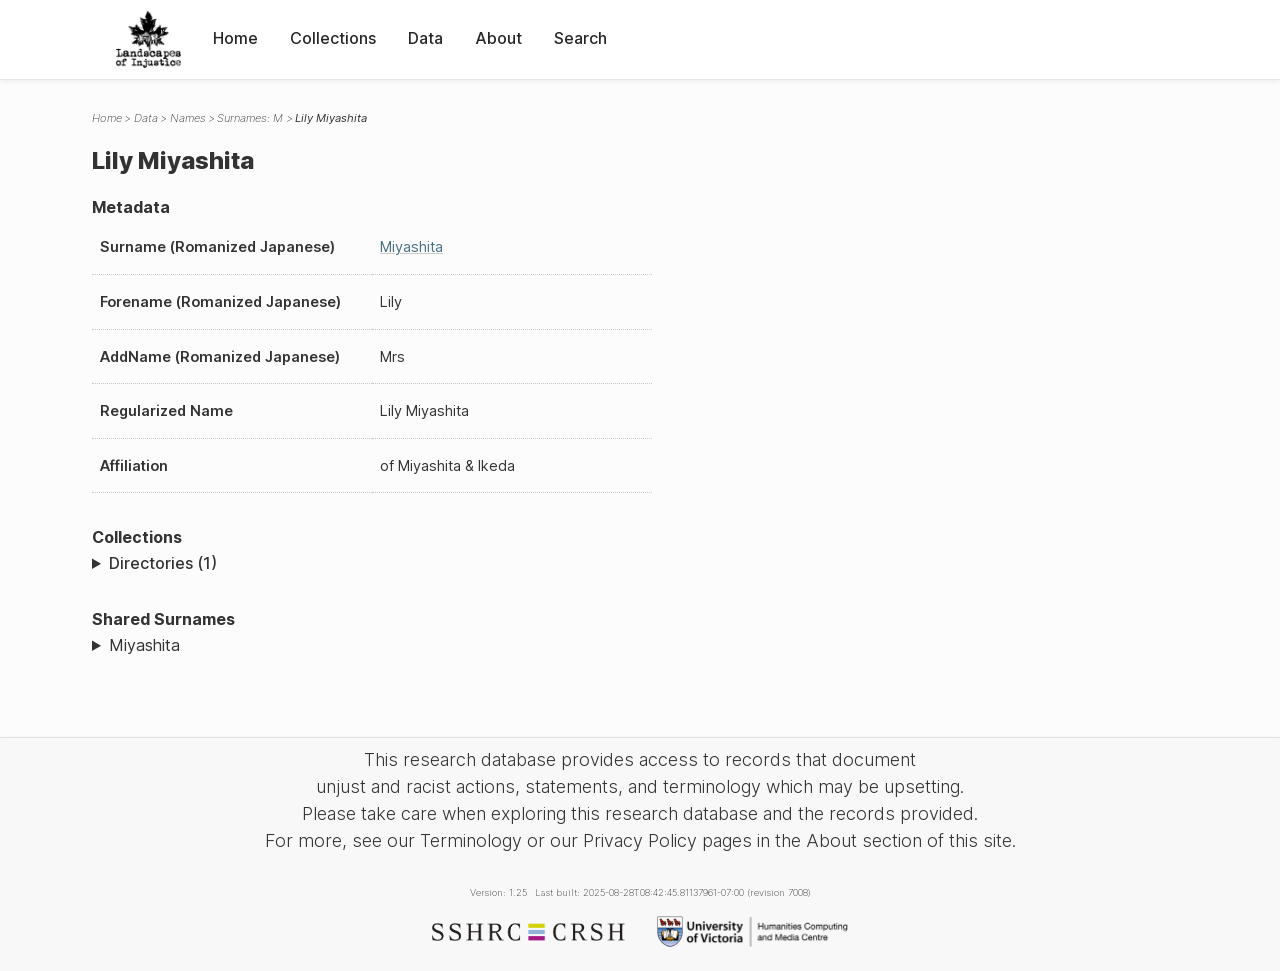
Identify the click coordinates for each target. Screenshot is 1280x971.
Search (580, 38)
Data (425, 38)
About (498, 38)
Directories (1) (163, 563)
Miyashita (411, 246)
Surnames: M (250, 118)
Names (188, 118)
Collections (333, 38)
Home (235, 38)
